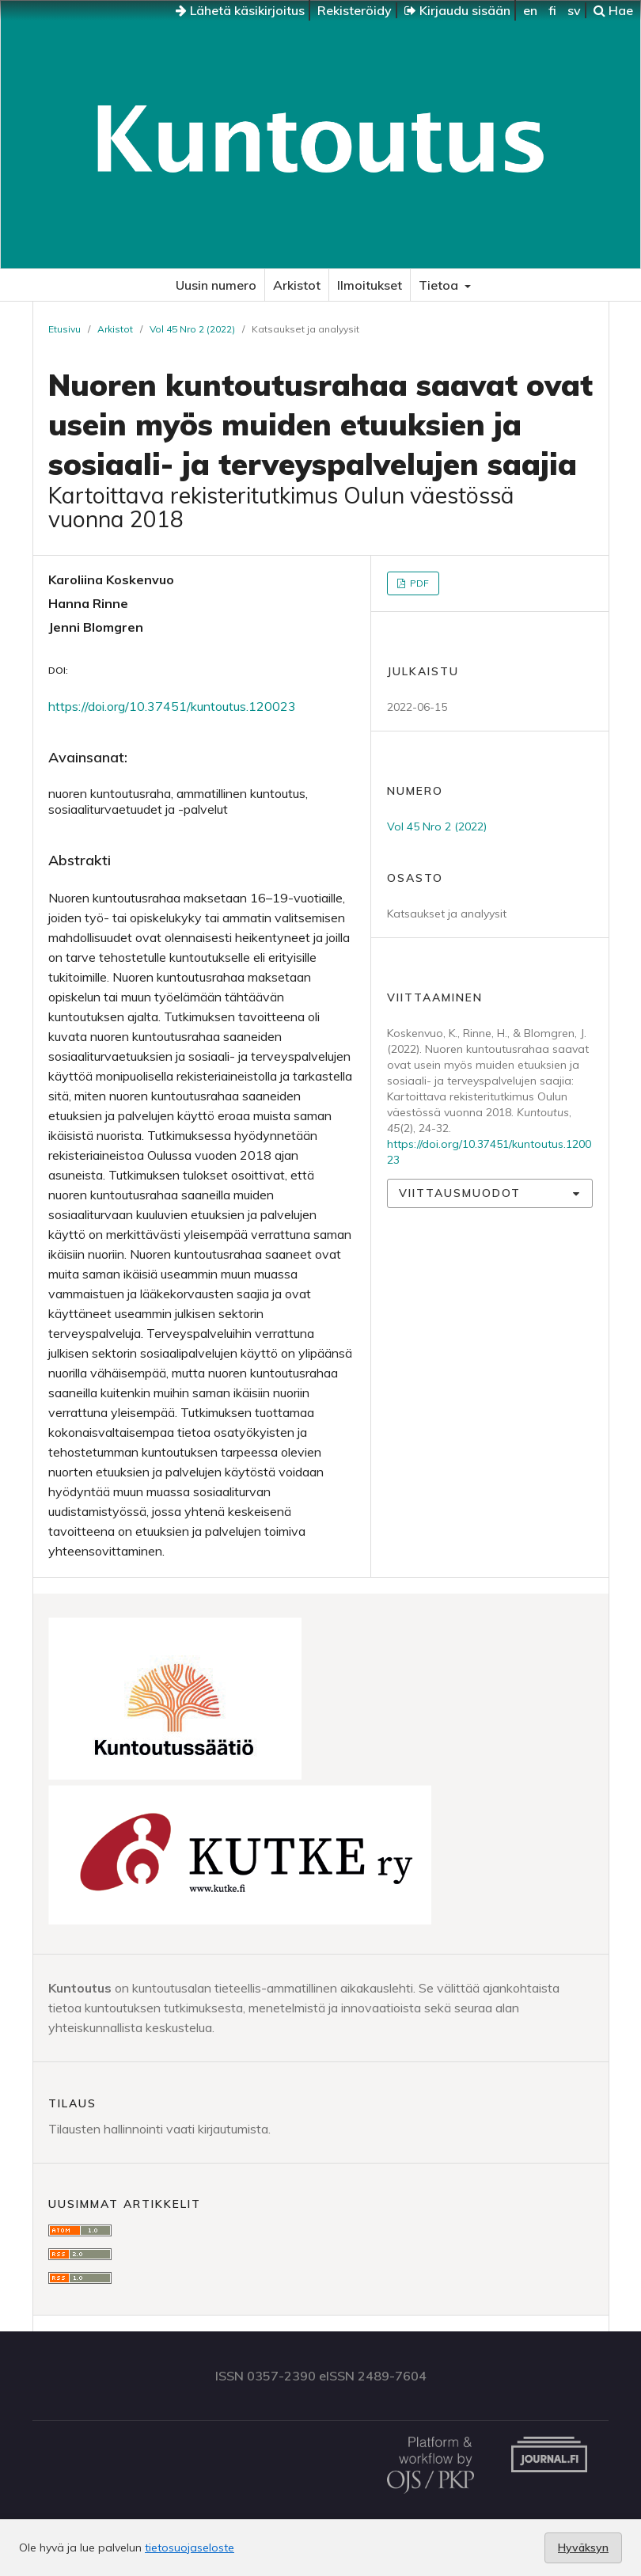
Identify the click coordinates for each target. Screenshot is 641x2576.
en (530, 10)
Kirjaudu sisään (457, 10)
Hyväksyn (583, 2547)
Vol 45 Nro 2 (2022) (192, 329)
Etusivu (64, 329)
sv (574, 10)
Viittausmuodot (460, 1193)
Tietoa (440, 285)
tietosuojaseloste (189, 2547)
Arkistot (296, 285)
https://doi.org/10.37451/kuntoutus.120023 (172, 706)
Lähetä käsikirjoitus (240, 10)
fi (552, 10)
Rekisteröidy (354, 10)
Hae (613, 10)
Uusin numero (216, 285)
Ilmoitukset (369, 285)
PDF (418, 583)
